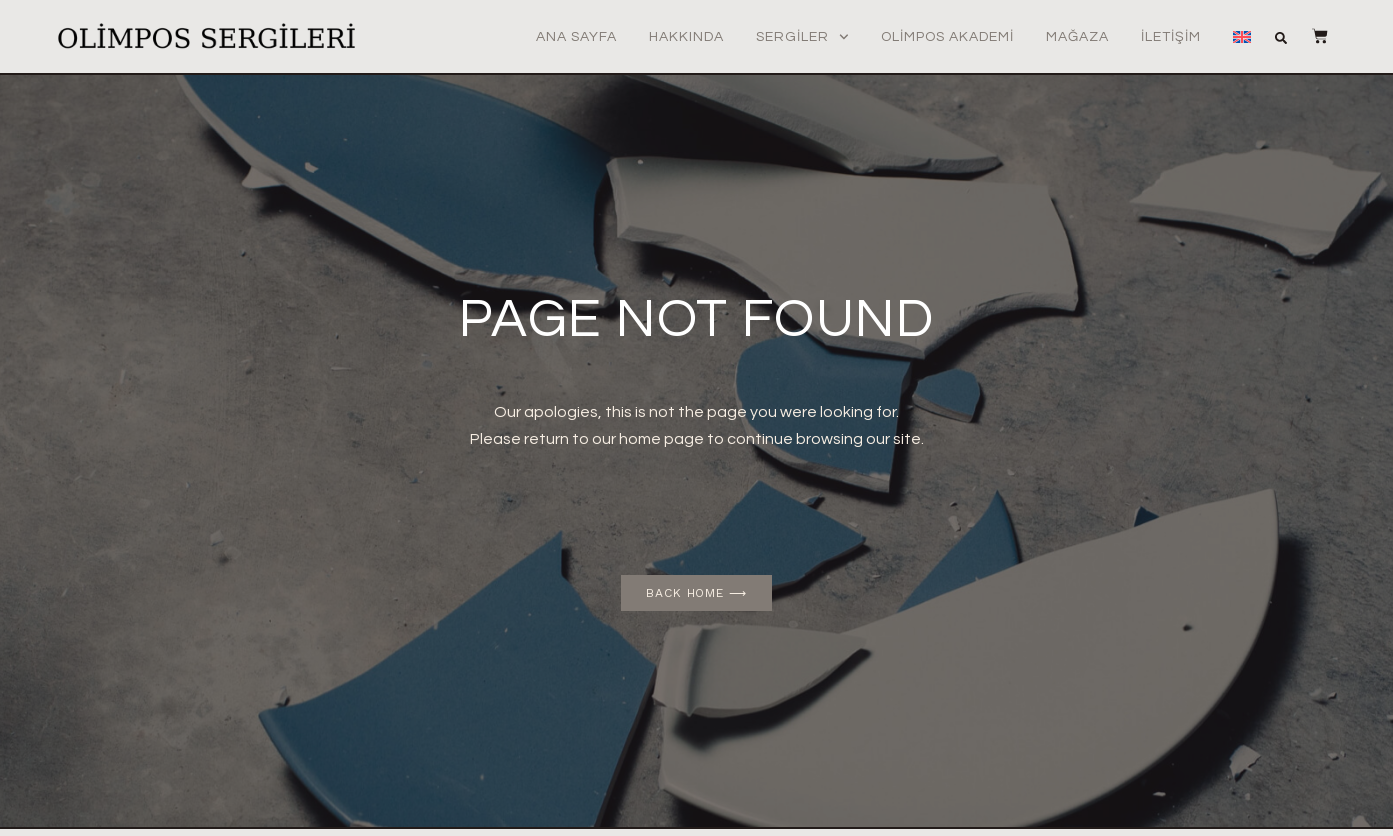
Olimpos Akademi (947, 37)
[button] (1281, 38)
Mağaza (1077, 37)
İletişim (1171, 37)
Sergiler (802, 37)
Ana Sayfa (576, 37)
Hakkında (686, 37)
